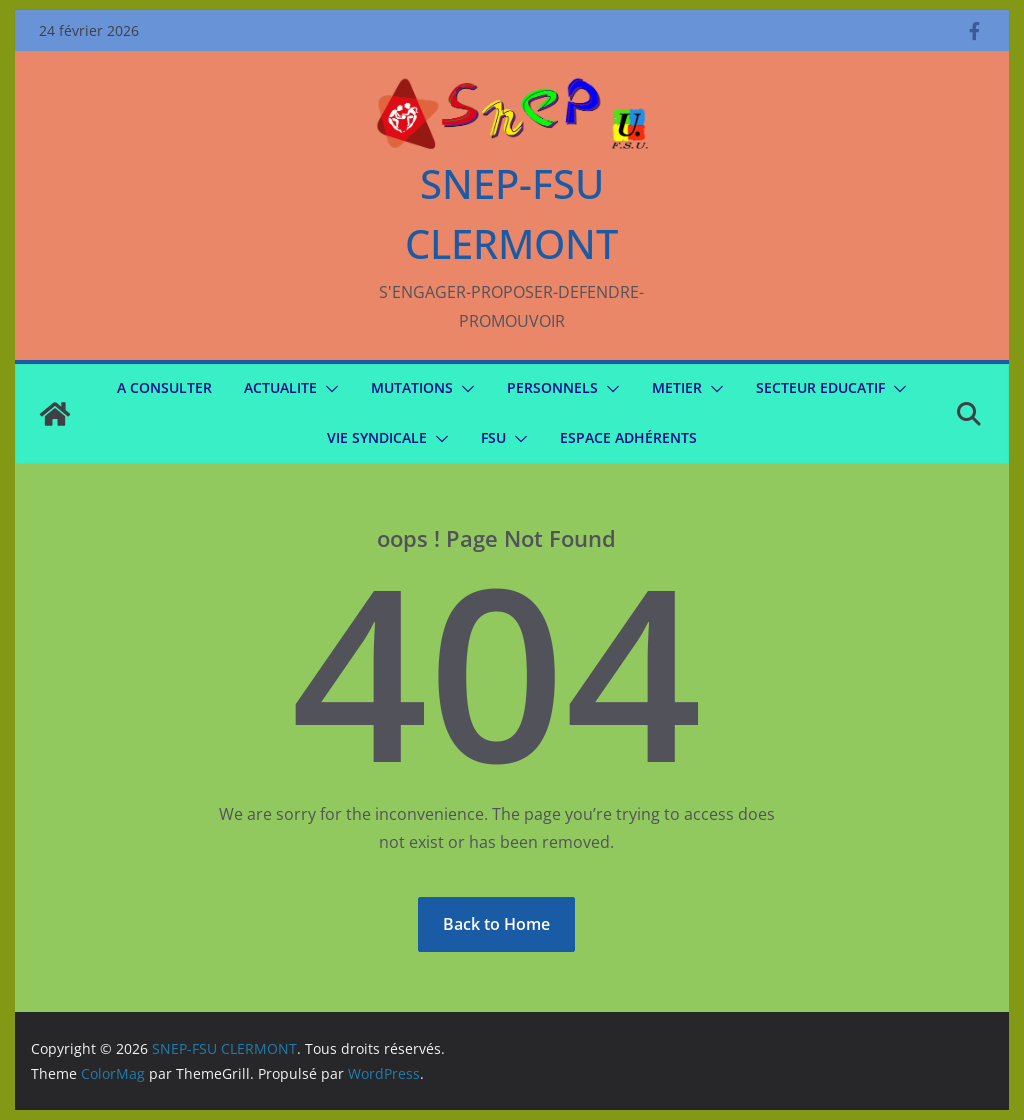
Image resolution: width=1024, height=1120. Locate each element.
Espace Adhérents (628, 437)
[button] (328, 389)
